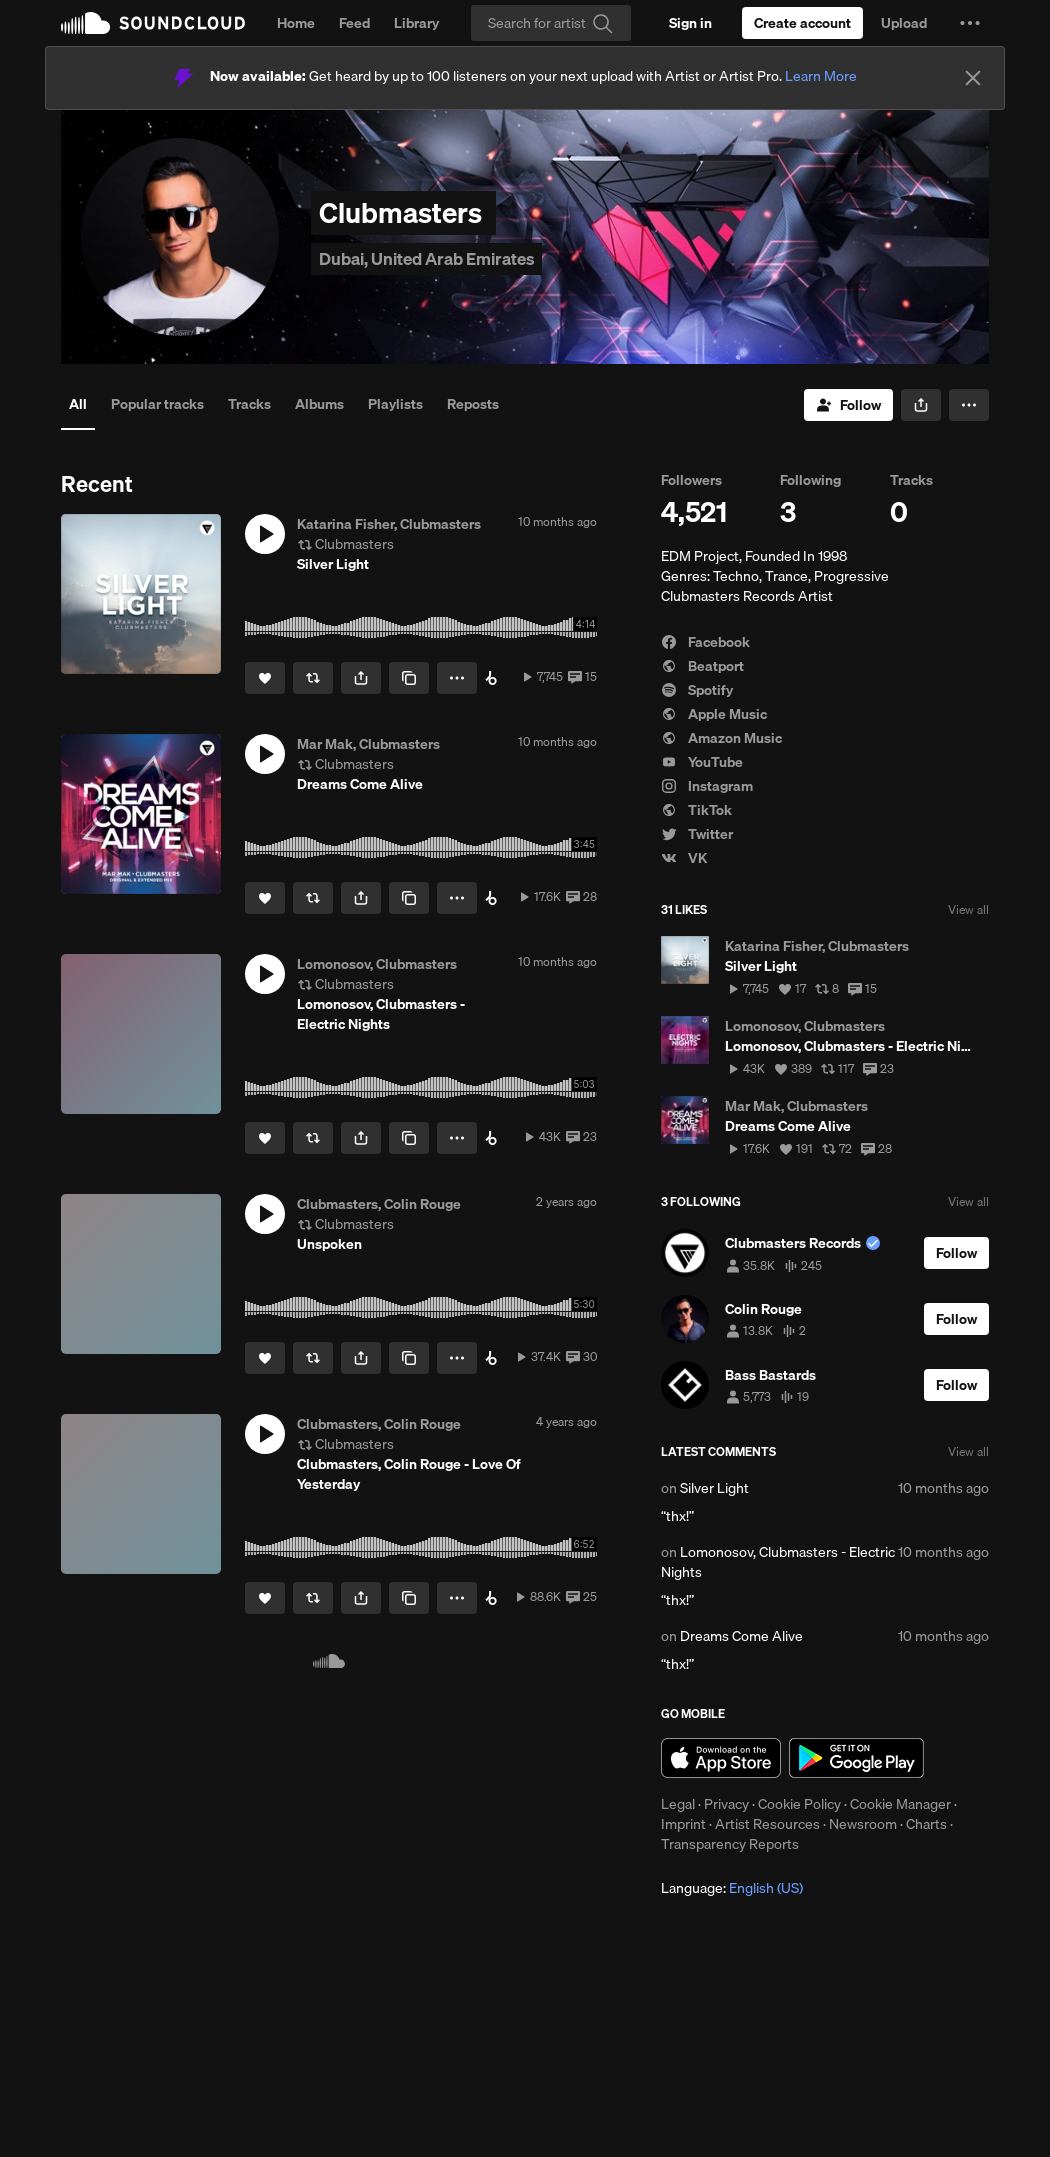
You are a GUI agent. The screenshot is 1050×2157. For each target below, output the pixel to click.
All (78, 404)
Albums (319, 404)
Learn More (821, 76)
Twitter (697, 834)
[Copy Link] (409, 678)
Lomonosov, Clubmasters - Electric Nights (778, 1562)
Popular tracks (157, 404)
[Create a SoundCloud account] (802, 23)
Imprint (683, 1824)
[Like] (265, 678)
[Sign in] (690, 23)
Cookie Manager (900, 1804)
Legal (678, 1804)
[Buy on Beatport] (491, 678)
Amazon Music (721, 738)
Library (416, 23)
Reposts (473, 404)
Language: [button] (732, 1888)
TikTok (696, 810)
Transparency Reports (730, 1844)
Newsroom (863, 1824)
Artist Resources (767, 1824)
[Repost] (313, 678)
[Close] (973, 78)
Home (296, 23)
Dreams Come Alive (741, 1636)
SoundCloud (153, 23)
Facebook (705, 642)
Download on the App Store (721, 1758)
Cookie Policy (799, 1804)
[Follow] (848, 405)
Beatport (702, 666)
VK (684, 858)
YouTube (702, 762)
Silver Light (714, 1488)
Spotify (697, 690)
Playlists (395, 404)
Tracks (249, 404)
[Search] (551, 23)
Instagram (707, 786)
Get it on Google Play (856, 1758)
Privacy (726, 1804)
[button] (970, 23)
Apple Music (714, 714)
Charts (926, 1824)
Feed (354, 23)
